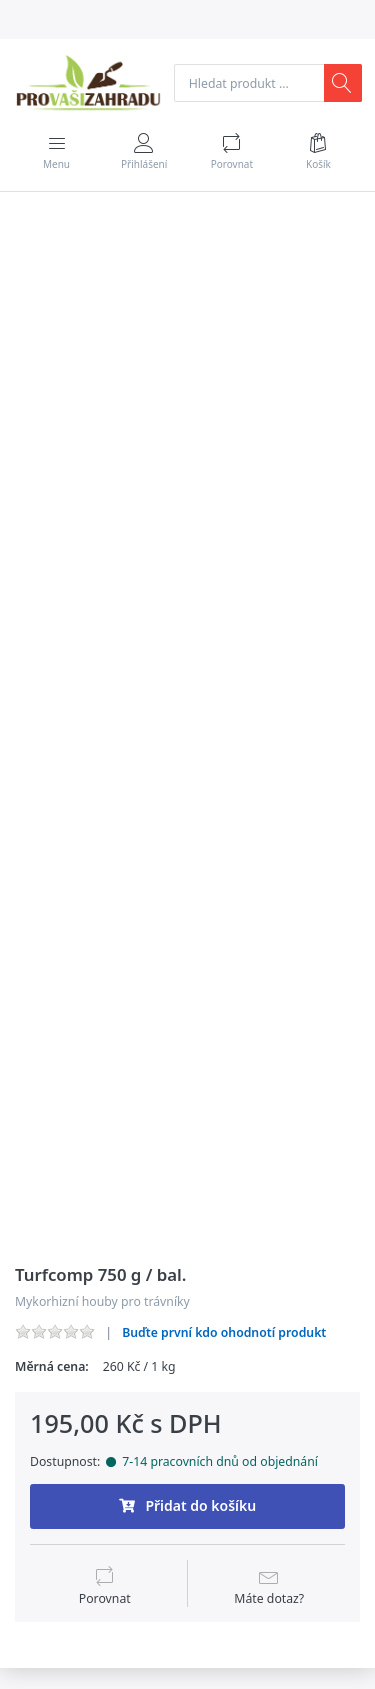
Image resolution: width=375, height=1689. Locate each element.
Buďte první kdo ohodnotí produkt (224, 1332)
